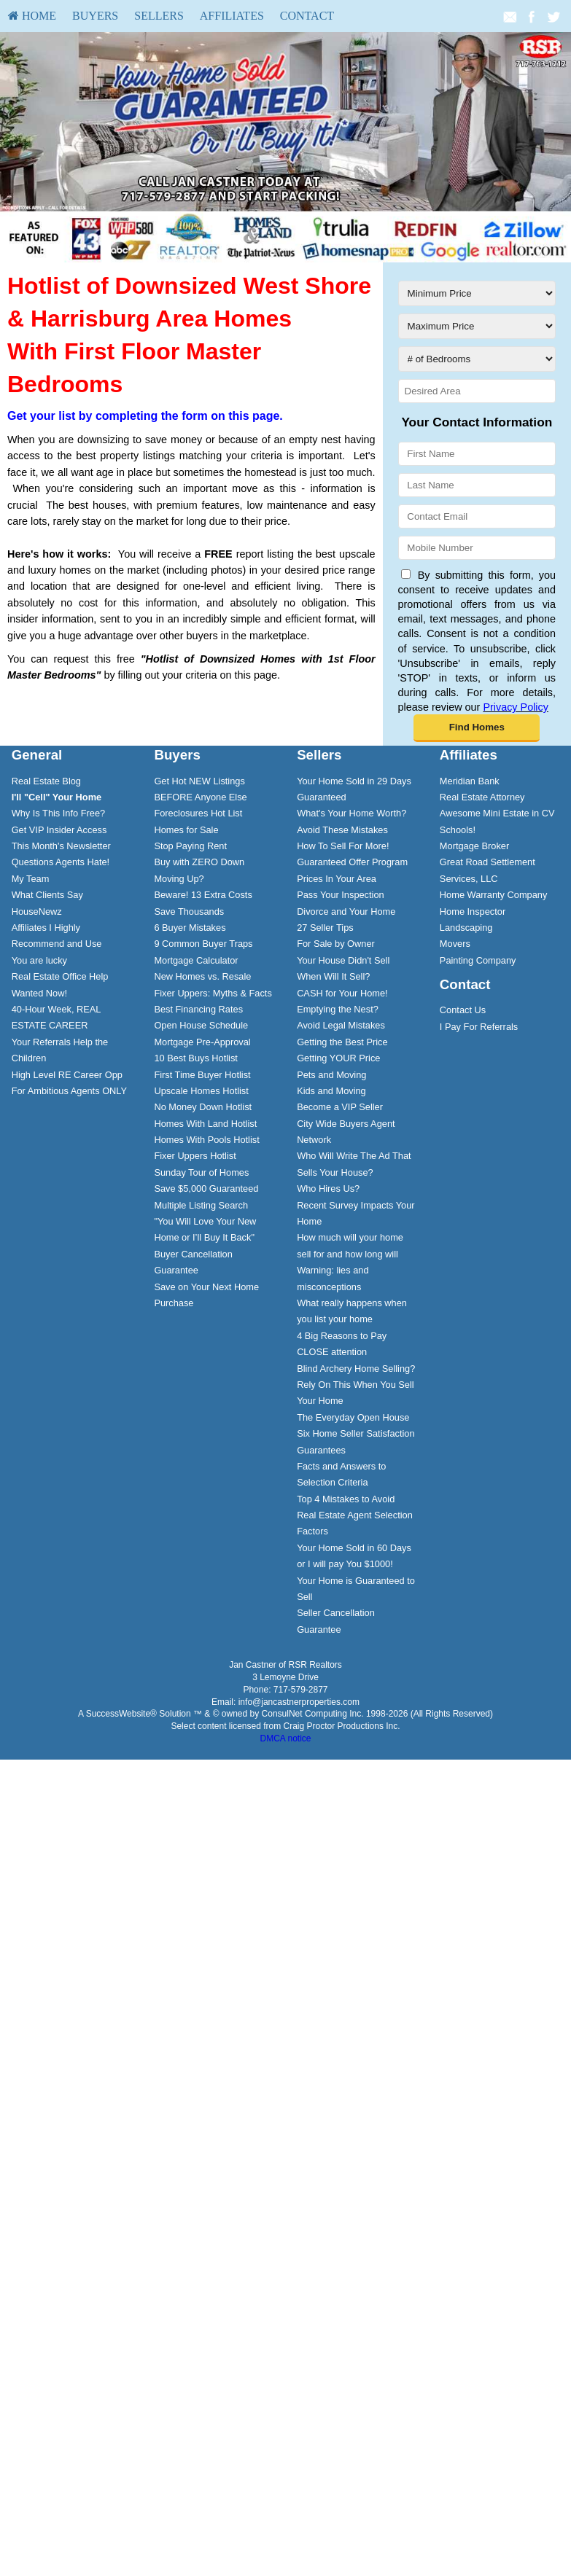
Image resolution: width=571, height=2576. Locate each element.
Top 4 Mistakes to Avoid (346, 1499)
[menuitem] (32, 16)
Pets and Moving (331, 1074)
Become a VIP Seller (340, 1106)
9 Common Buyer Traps (203, 943)
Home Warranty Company (493, 894)
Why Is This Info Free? (59, 813)
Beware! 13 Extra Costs (203, 894)
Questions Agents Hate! (60, 861)
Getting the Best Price (342, 1042)
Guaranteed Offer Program (352, 861)
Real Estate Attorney (482, 797)
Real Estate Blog (46, 781)
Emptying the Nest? (337, 1009)
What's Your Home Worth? (351, 813)
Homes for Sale (186, 829)
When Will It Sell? (333, 976)
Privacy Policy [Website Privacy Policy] (515, 707)
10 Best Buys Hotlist (196, 1058)
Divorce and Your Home (346, 911)
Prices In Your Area (336, 878)
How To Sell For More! (343, 845)
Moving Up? (178, 878)
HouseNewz (37, 911)
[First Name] (477, 454)
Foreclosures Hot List (198, 813)
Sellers (159, 15)
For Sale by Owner (336, 943)
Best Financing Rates (198, 1009)
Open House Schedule (201, 1025)
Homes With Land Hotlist (205, 1123)
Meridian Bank (470, 781)
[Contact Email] (477, 516)
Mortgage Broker (474, 845)
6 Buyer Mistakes (189, 927)
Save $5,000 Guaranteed (206, 1188)
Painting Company (478, 960)
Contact (307, 15)
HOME (32, 15)
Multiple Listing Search (201, 1205)
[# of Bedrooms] (477, 359)
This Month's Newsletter (61, 845)
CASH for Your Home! (342, 993)
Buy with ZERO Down (199, 861)
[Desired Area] (477, 391)
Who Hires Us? (328, 1188)
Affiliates (232, 15)
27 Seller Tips (325, 927)
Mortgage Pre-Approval (202, 1042)
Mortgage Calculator (196, 960)
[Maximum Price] (477, 326)
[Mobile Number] (477, 548)
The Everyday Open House (353, 1417)
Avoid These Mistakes (342, 829)
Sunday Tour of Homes (201, 1172)
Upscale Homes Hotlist (201, 1090)
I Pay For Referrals (479, 1026)
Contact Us (463, 1009)
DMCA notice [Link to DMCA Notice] (285, 1738)
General (37, 754)
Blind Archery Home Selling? (356, 1368)
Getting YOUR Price (338, 1058)
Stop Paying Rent (190, 845)
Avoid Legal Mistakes (341, 1025)
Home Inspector (472, 911)
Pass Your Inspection (340, 894)
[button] (476, 728)
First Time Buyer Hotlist (202, 1074)
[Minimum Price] (477, 293)
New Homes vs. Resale (202, 976)
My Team (31, 878)
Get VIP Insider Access (59, 829)
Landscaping (466, 927)
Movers (455, 943)
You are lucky (39, 960)
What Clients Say (47, 894)
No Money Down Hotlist (203, 1106)
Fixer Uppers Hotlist (195, 1155)
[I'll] (57, 797)
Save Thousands (189, 911)
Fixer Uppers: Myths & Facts (212, 993)
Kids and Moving (331, 1090)
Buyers (95, 15)
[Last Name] (477, 485)
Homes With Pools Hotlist (206, 1139)
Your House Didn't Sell (343, 960)
